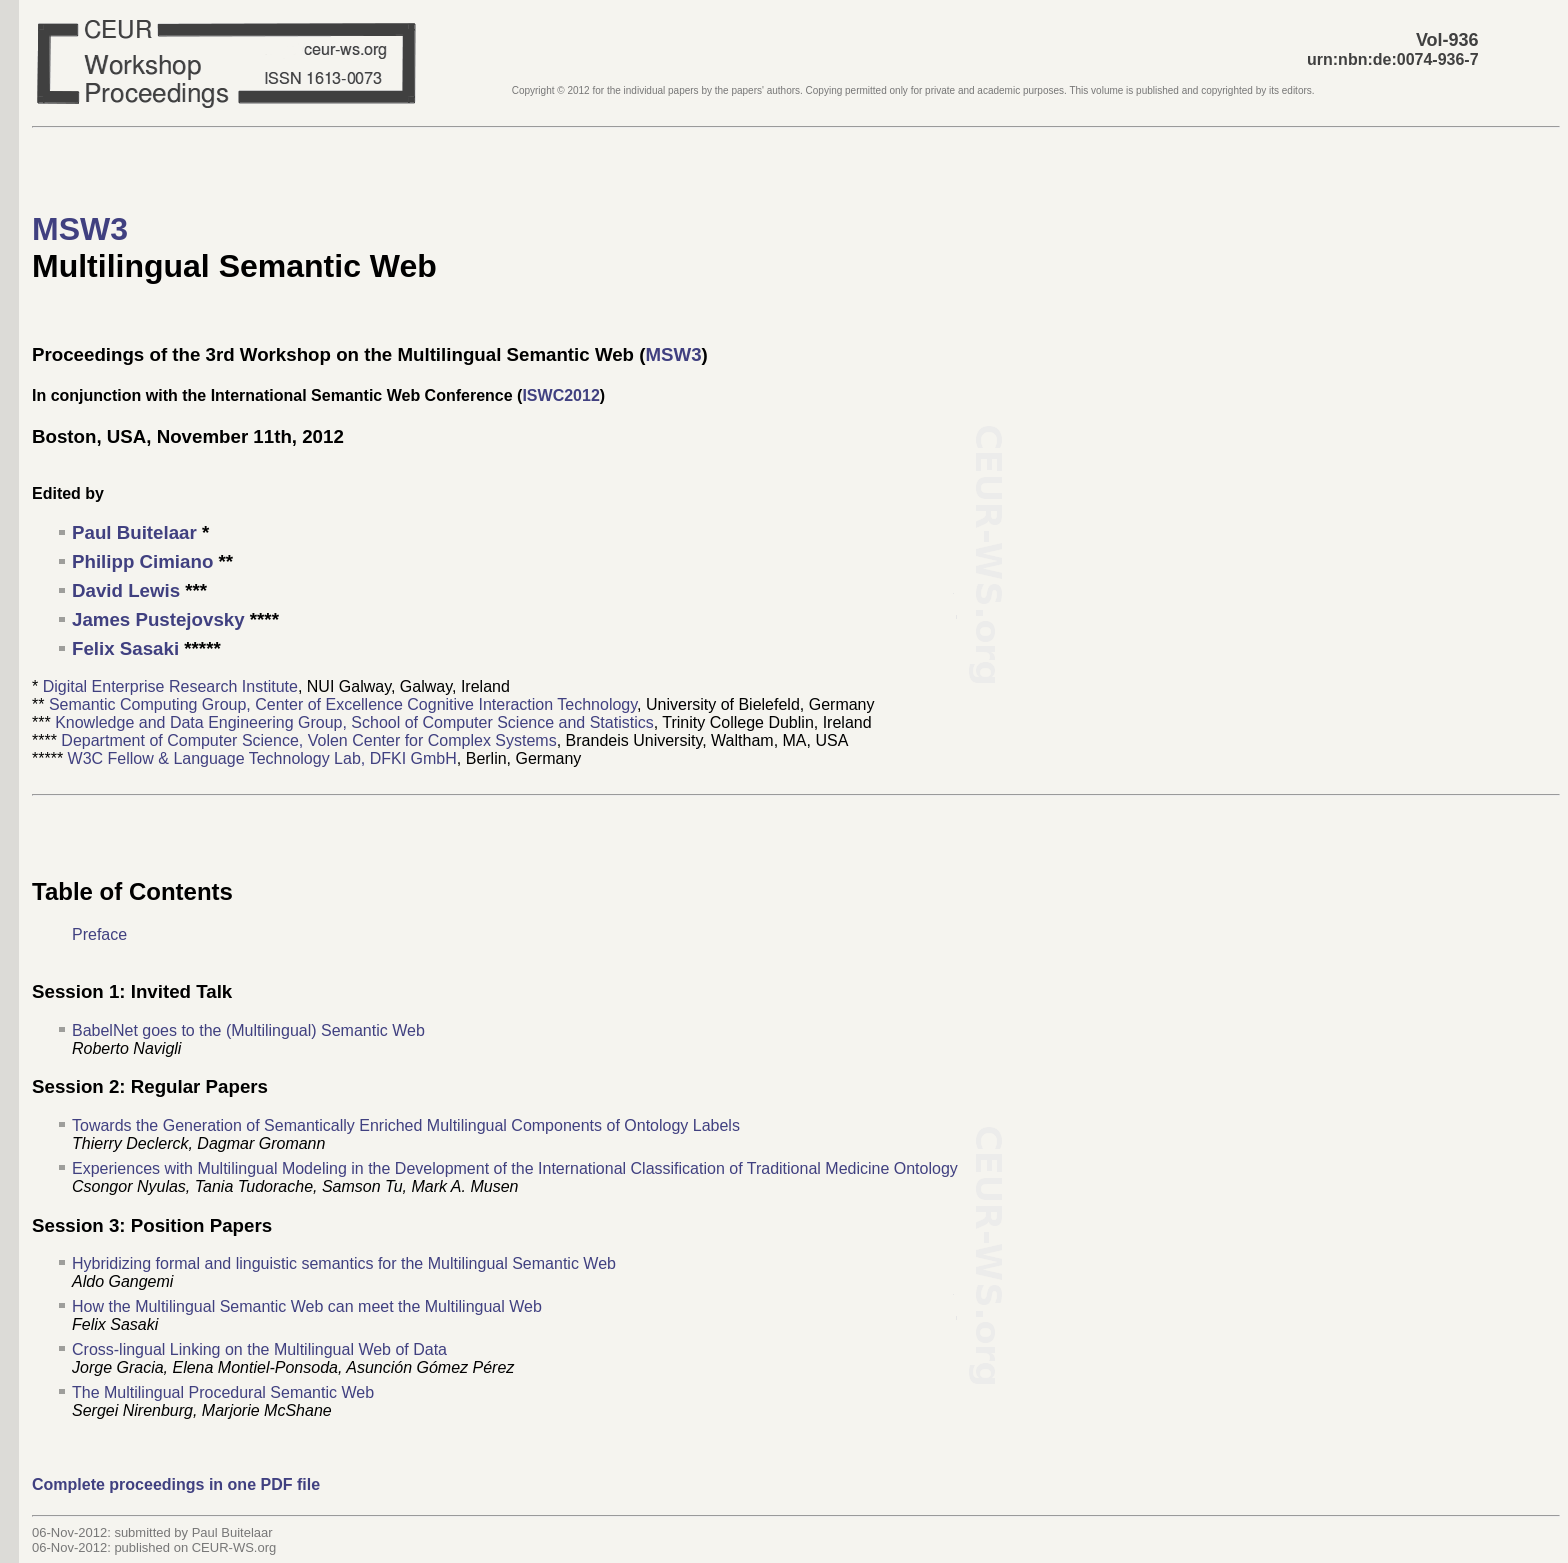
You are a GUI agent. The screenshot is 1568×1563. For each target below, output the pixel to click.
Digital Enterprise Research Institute (170, 686)
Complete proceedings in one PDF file (176, 1484)
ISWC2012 (560, 395)
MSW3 (80, 229)
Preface (99, 934)
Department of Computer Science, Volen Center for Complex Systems (308, 740)
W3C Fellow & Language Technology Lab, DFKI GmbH (262, 758)
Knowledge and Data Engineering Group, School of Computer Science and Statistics (354, 722)
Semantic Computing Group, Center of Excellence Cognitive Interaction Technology (343, 704)
